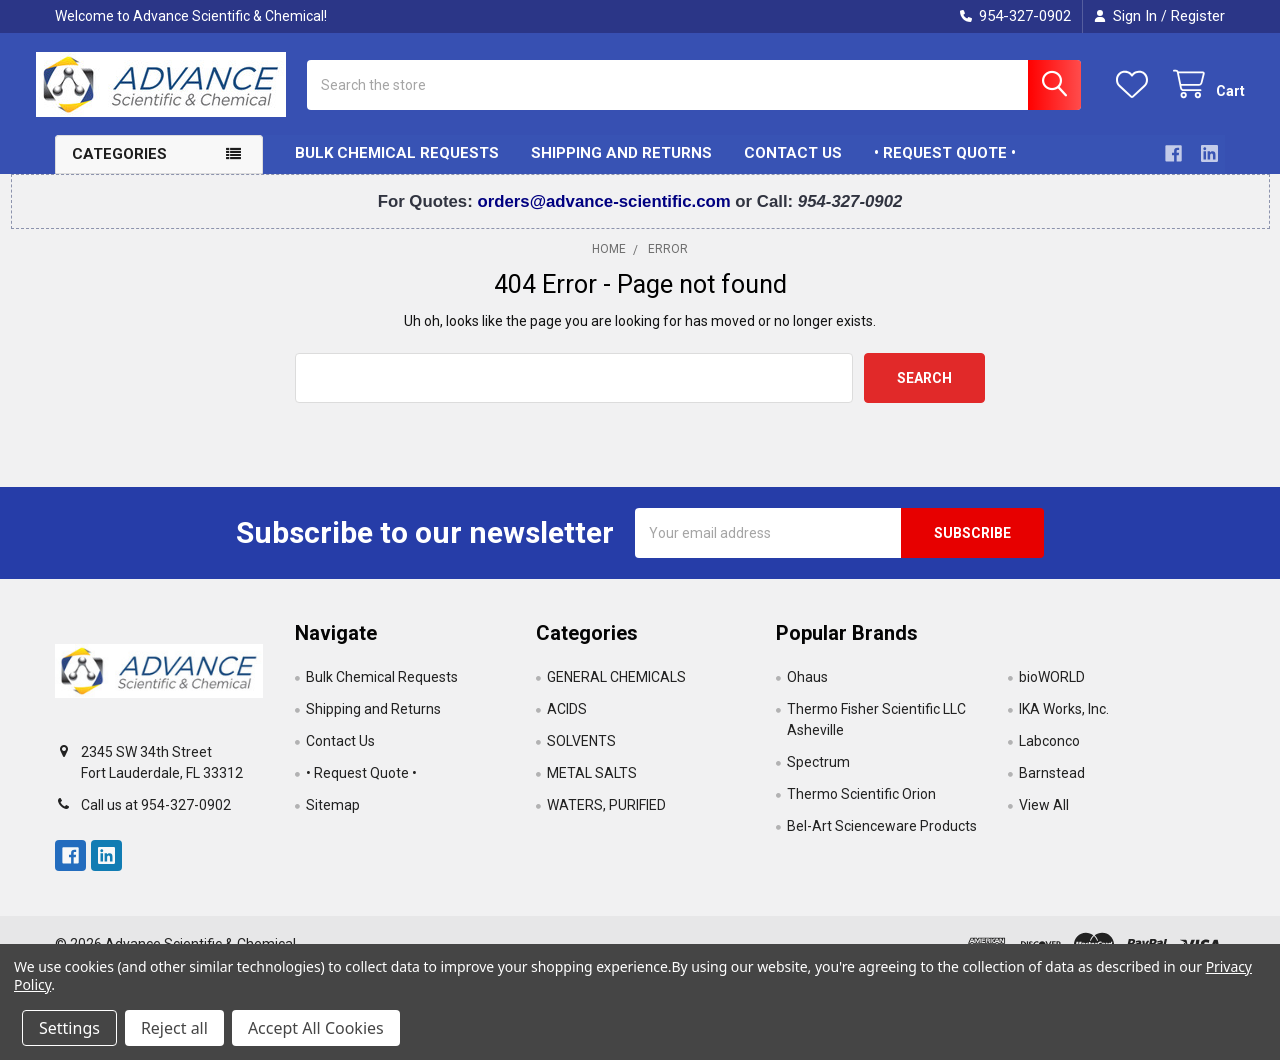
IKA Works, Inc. (1064, 724)
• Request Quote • (945, 168)
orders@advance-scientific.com (606, 215)
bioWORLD (1052, 692)
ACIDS (567, 724)
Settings (69, 1028)
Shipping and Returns (621, 168)
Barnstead (1052, 788)
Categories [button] (119, 169)
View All (1044, 820)
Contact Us (793, 168)
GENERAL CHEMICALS (616, 692)
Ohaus (807, 692)
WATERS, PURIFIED (606, 820)
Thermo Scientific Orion (861, 809)
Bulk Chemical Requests (397, 168)
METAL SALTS (592, 788)
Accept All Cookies (316, 1028)
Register (1198, 16)
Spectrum (818, 777)
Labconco (1049, 756)
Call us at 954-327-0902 (156, 820)
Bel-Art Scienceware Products (882, 841)
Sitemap (333, 820)
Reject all (174, 1028)
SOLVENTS (581, 756)
